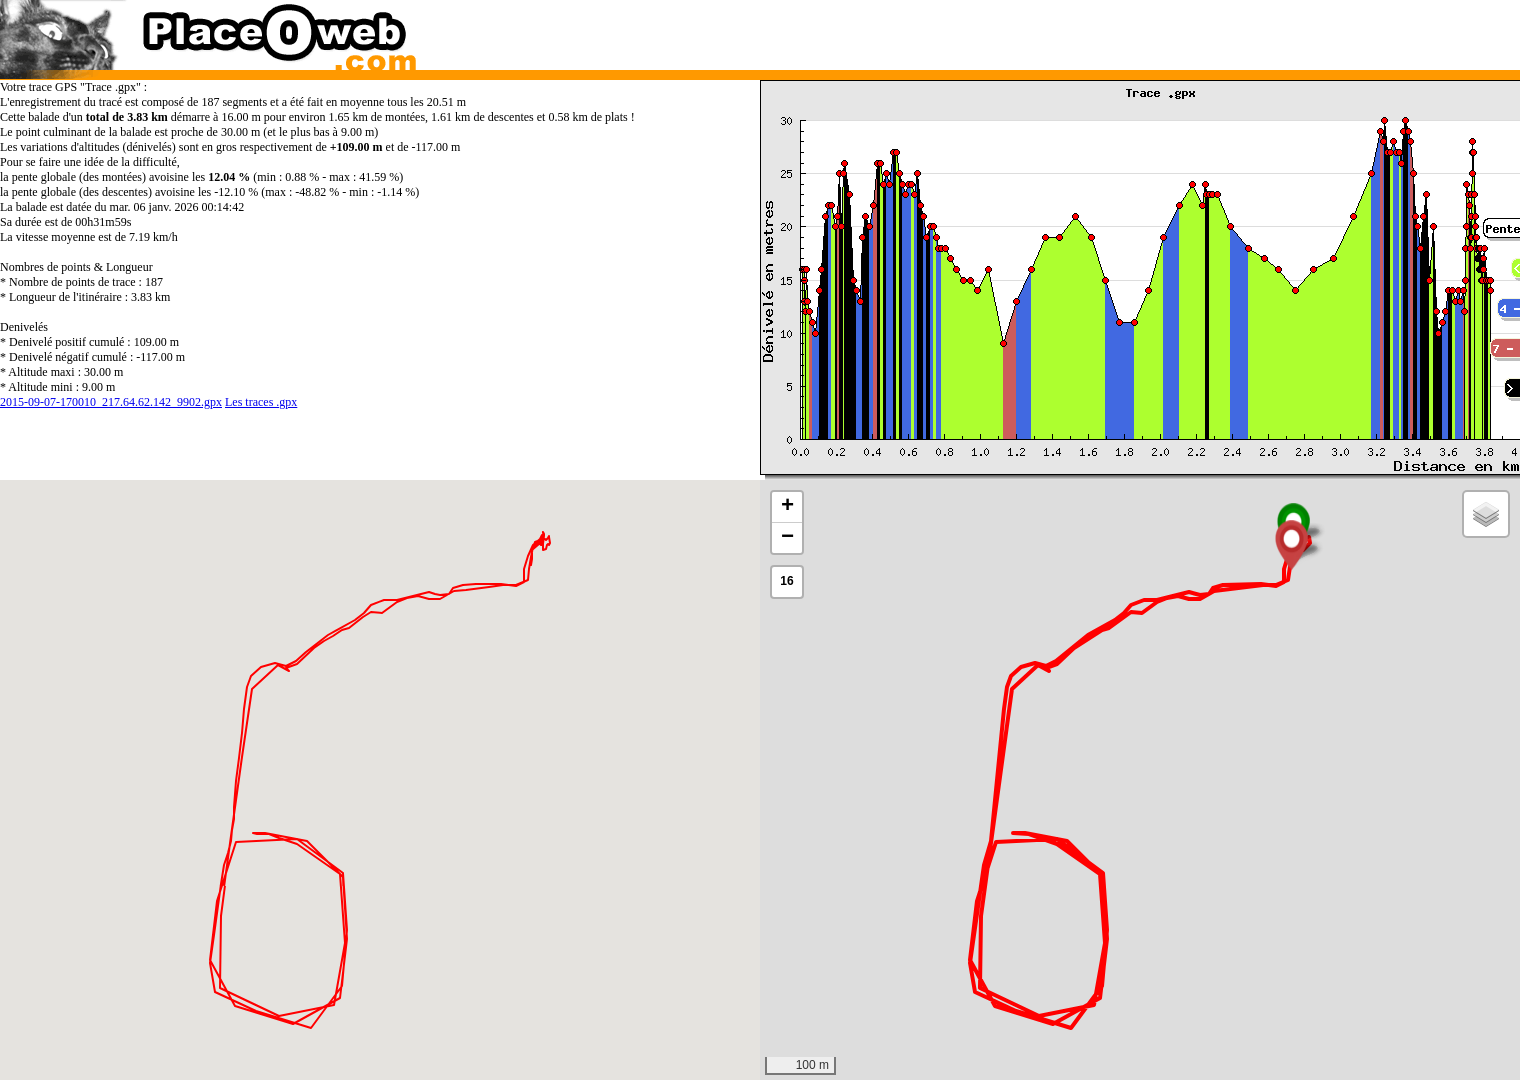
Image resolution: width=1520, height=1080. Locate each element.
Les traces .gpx (261, 402)
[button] (1291, 545)
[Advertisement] (1119, 30)
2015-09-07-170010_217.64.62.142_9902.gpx (111, 402)
